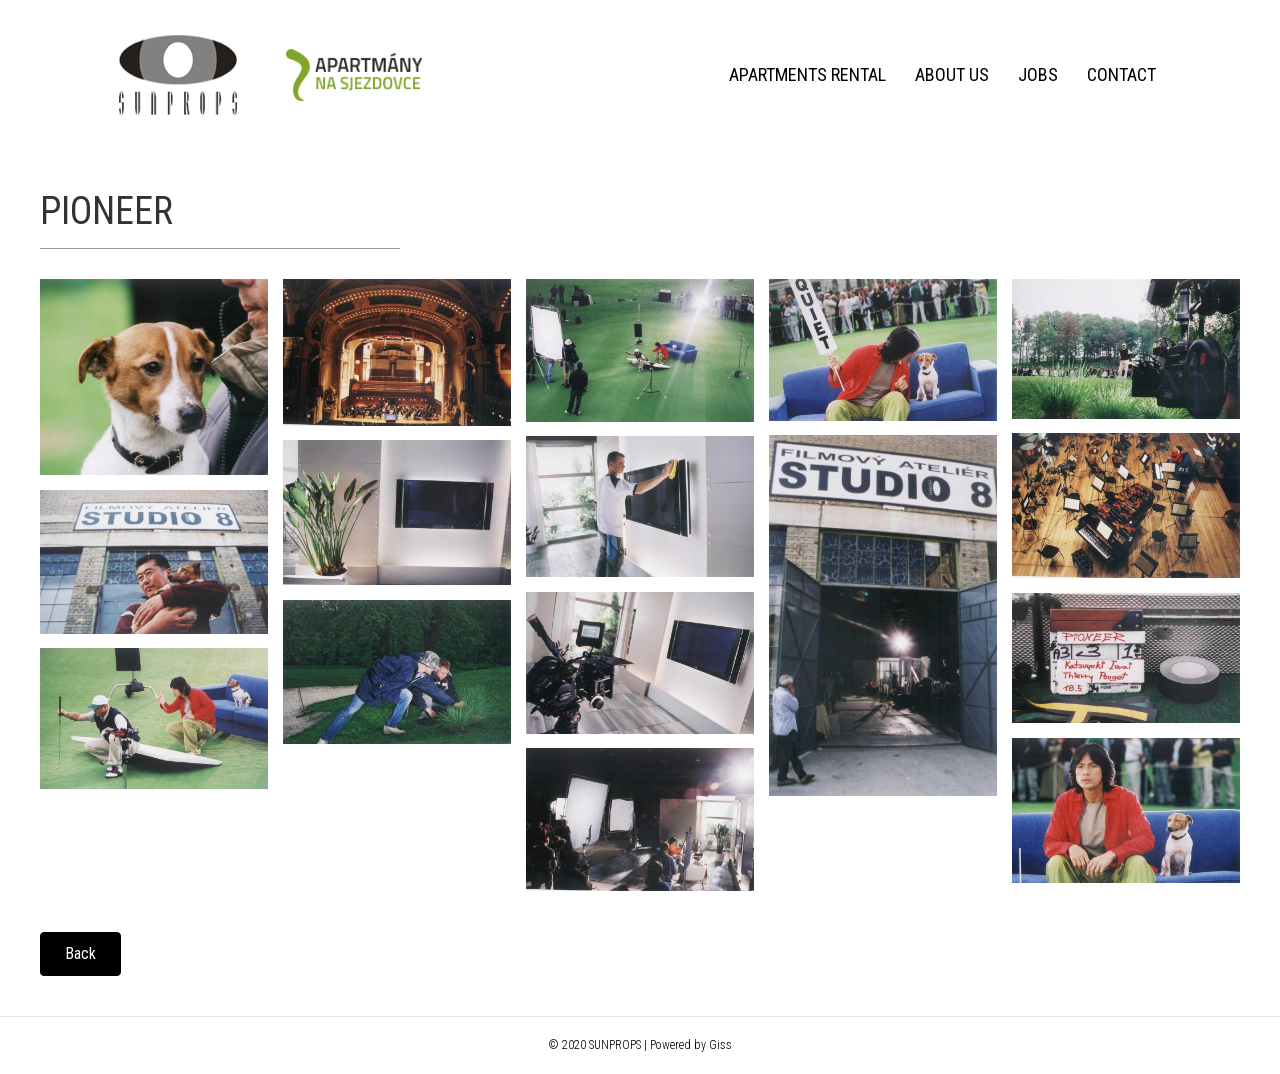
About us (952, 74)
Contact (1121, 74)
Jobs (1038, 74)
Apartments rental (807, 74)
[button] (80, 954)
